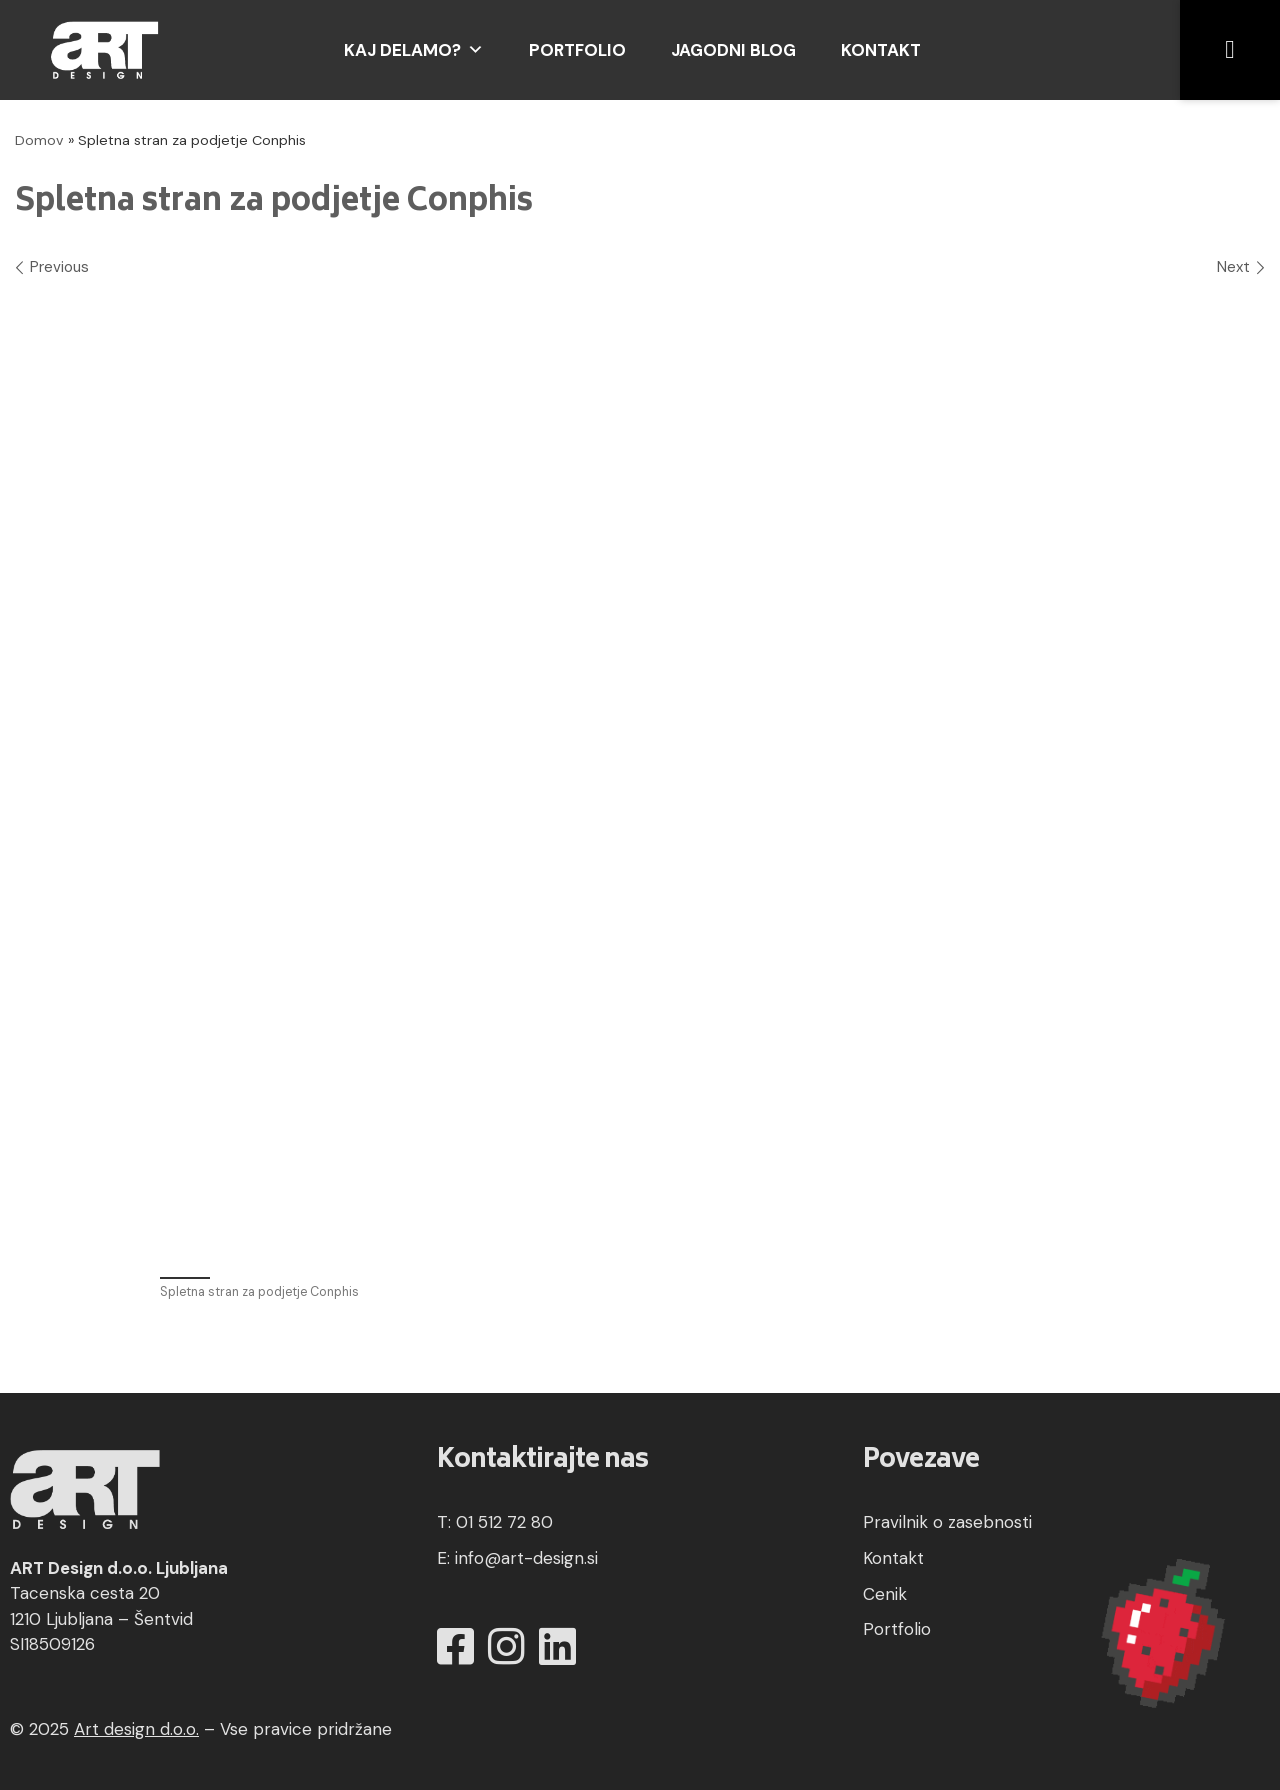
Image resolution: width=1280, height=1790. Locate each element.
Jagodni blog (733, 50)
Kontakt (881, 50)
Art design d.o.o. (136, 1729)
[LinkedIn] (557, 1647)
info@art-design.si (526, 1558)
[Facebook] (455, 1647)
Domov (39, 140)
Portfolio (577, 50)
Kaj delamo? (414, 50)
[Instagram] (506, 1647)
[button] (1230, 50)
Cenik (885, 1594)
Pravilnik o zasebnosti (947, 1522)
